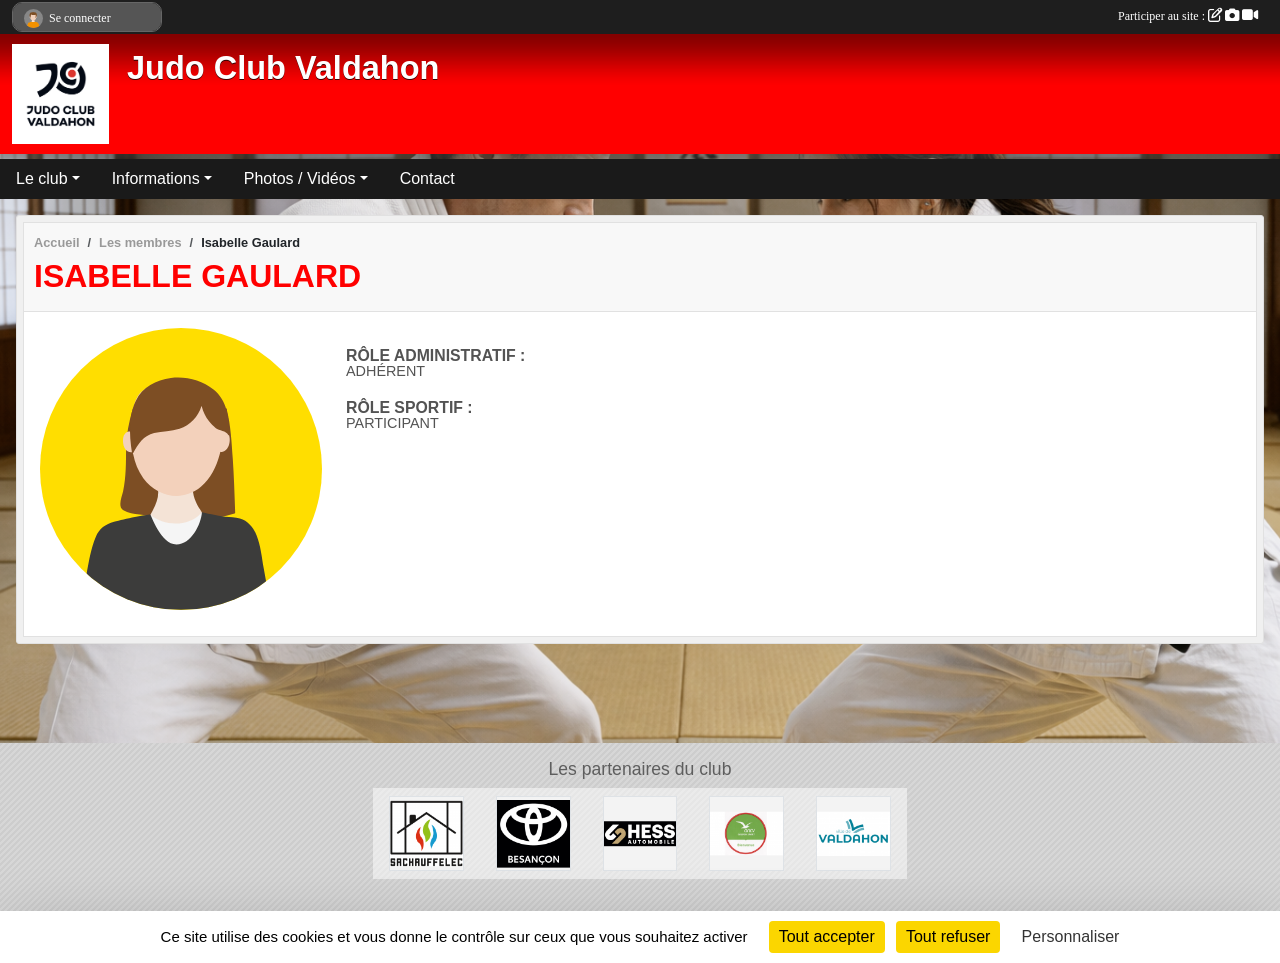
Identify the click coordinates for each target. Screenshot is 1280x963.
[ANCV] (746, 832)
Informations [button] (156, 178)
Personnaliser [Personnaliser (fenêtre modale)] (1071, 936)
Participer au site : (1188, 16)
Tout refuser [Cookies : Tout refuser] (948, 936)
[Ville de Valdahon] (853, 832)
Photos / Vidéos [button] (300, 178)
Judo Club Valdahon (283, 68)
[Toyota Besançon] (533, 832)
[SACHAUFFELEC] (426, 832)
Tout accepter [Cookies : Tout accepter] (827, 936)
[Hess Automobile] (640, 832)
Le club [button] (42, 178)
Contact (427, 178)
